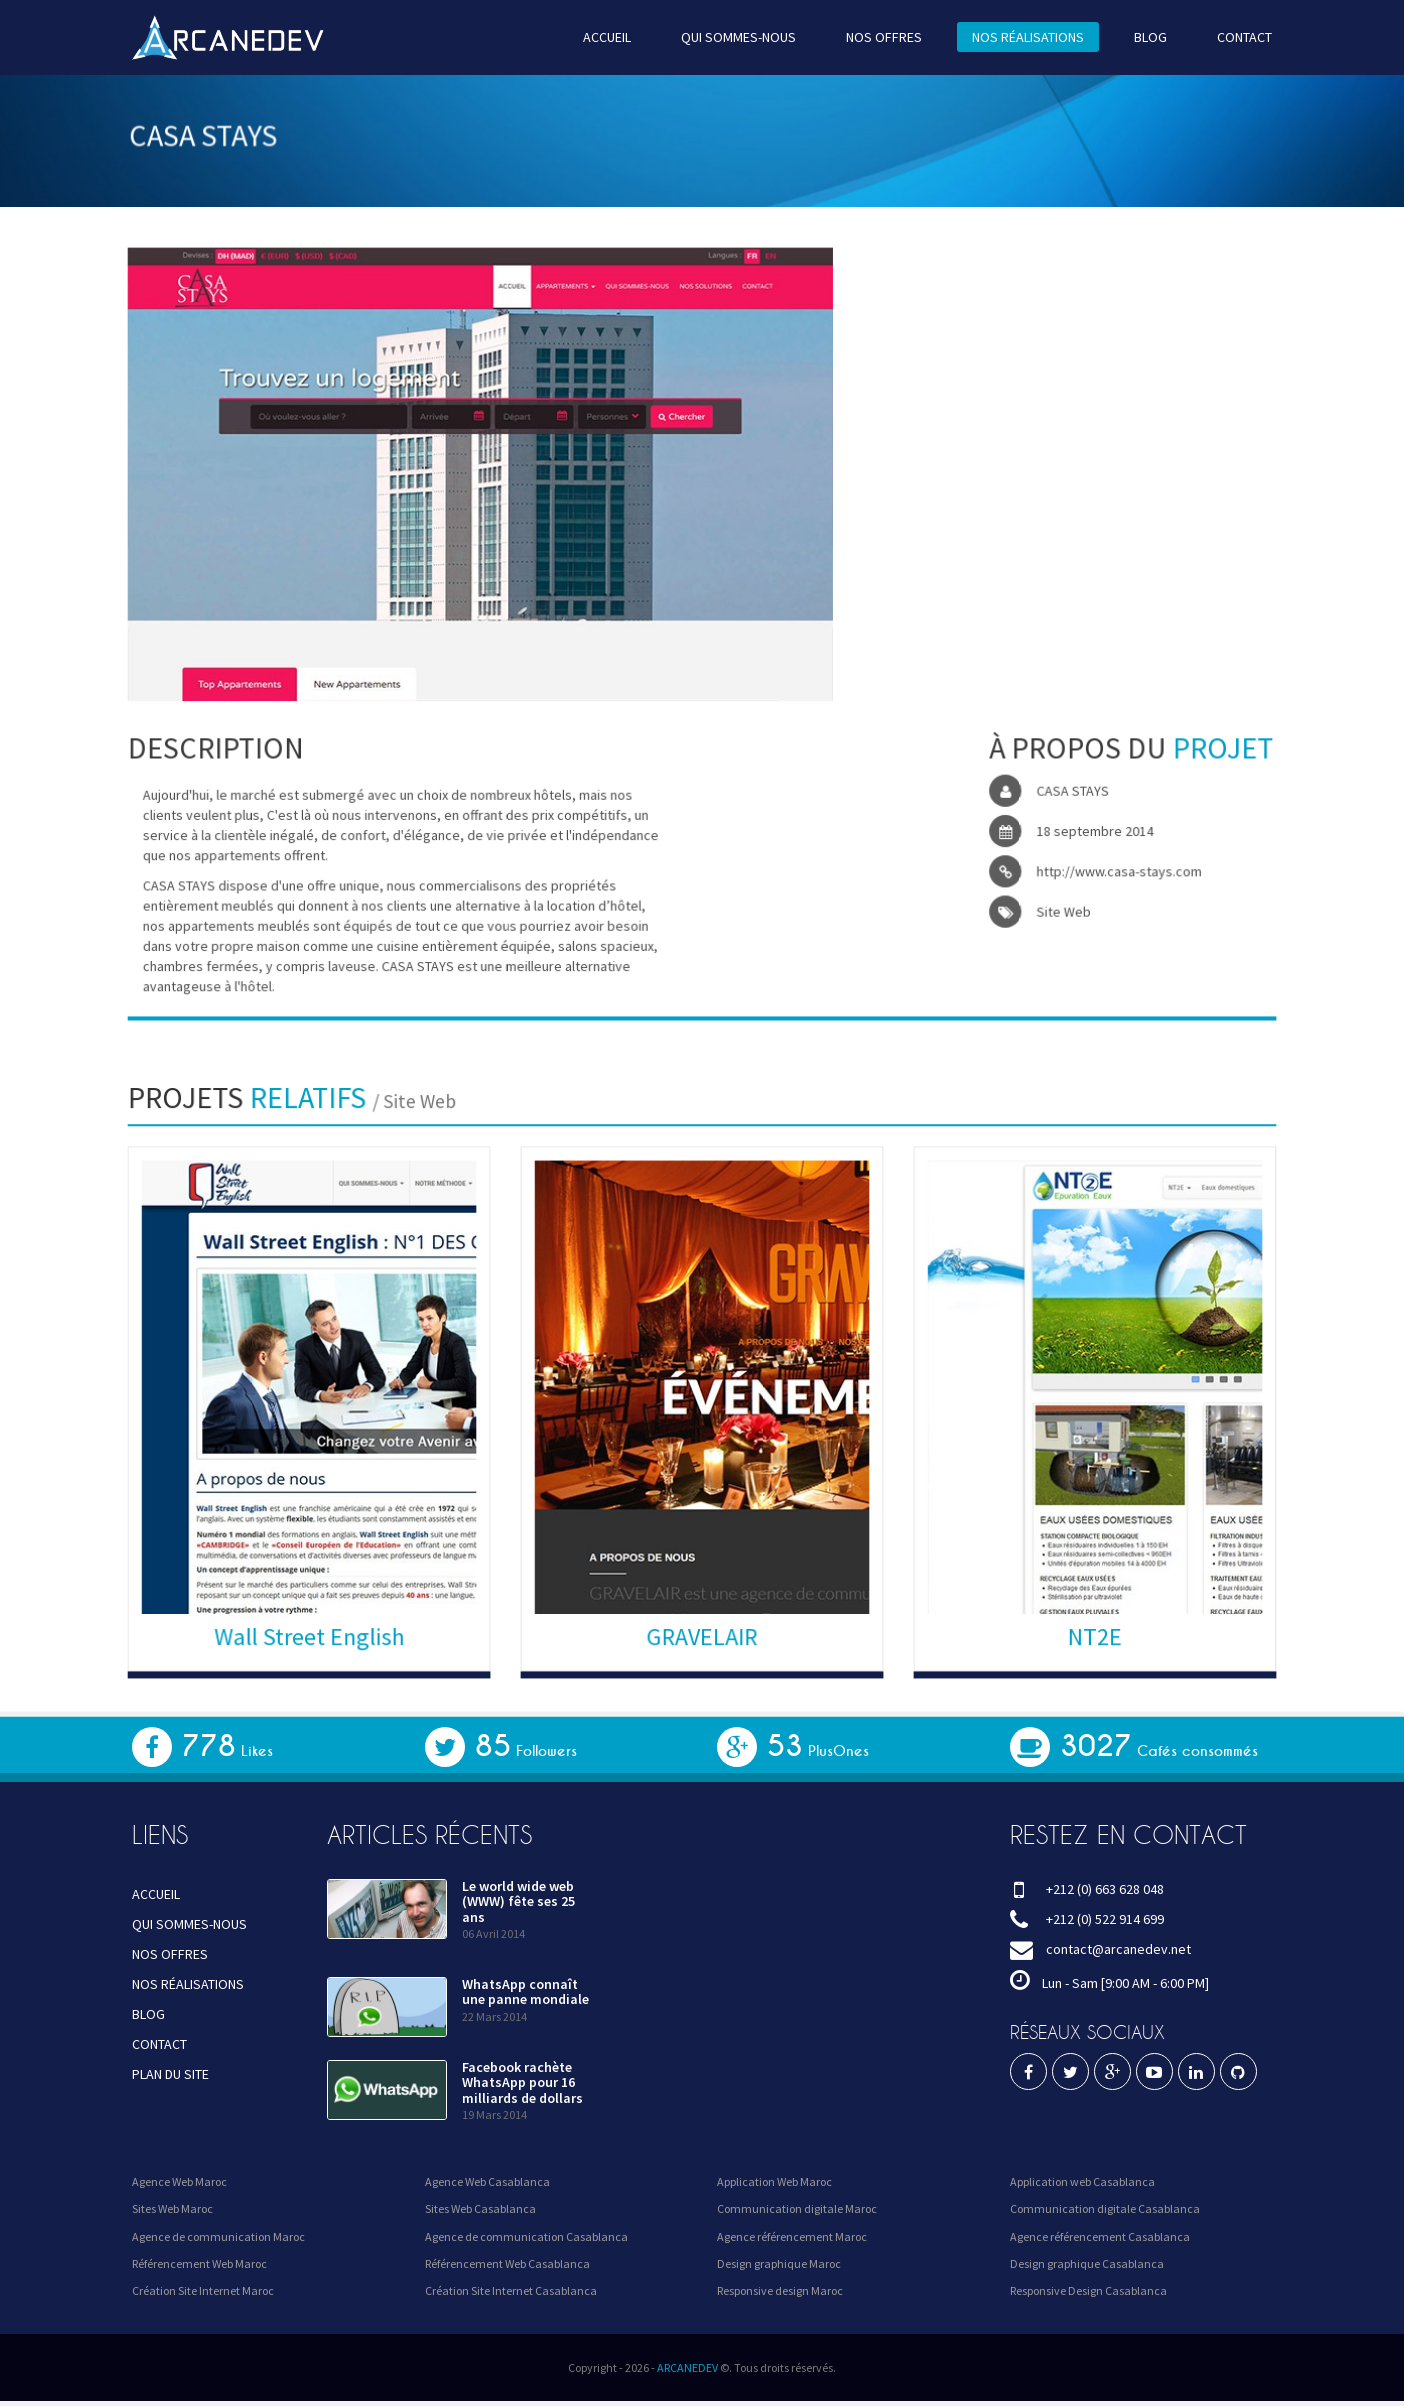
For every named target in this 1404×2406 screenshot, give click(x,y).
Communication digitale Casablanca (1105, 2208)
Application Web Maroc (774, 2181)
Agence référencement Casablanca (1100, 2236)
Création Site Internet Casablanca (511, 2290)
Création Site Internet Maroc (203, 2290)
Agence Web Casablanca (487, 2181)
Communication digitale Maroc (797, 2208)
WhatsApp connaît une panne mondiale (525, 1991)
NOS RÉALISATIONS (1017, 36)
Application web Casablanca (1082, 2181)
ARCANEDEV (687, 2367)
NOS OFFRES (877, 36)
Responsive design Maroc (780, 2290)
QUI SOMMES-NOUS (737, 36)
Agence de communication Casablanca (526, 2236)
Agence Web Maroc (179, 2181)
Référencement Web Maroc (199, 2263)
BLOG (1135, 36)
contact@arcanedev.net (1118, 1949)
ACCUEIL (610, 36)
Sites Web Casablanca (480, 2208)
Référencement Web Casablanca (507, 2263)
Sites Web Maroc (172, 2208)
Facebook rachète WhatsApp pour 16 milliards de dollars (522, 2082)
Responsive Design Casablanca (1088, 2290)
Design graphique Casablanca (1087, 2263)
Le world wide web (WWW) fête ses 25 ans (518, 1901)
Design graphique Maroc (779, 2263)
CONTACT (1226, 36)
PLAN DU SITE (170, 2074)
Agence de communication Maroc (218, 2236)
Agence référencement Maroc (792, 2236)
